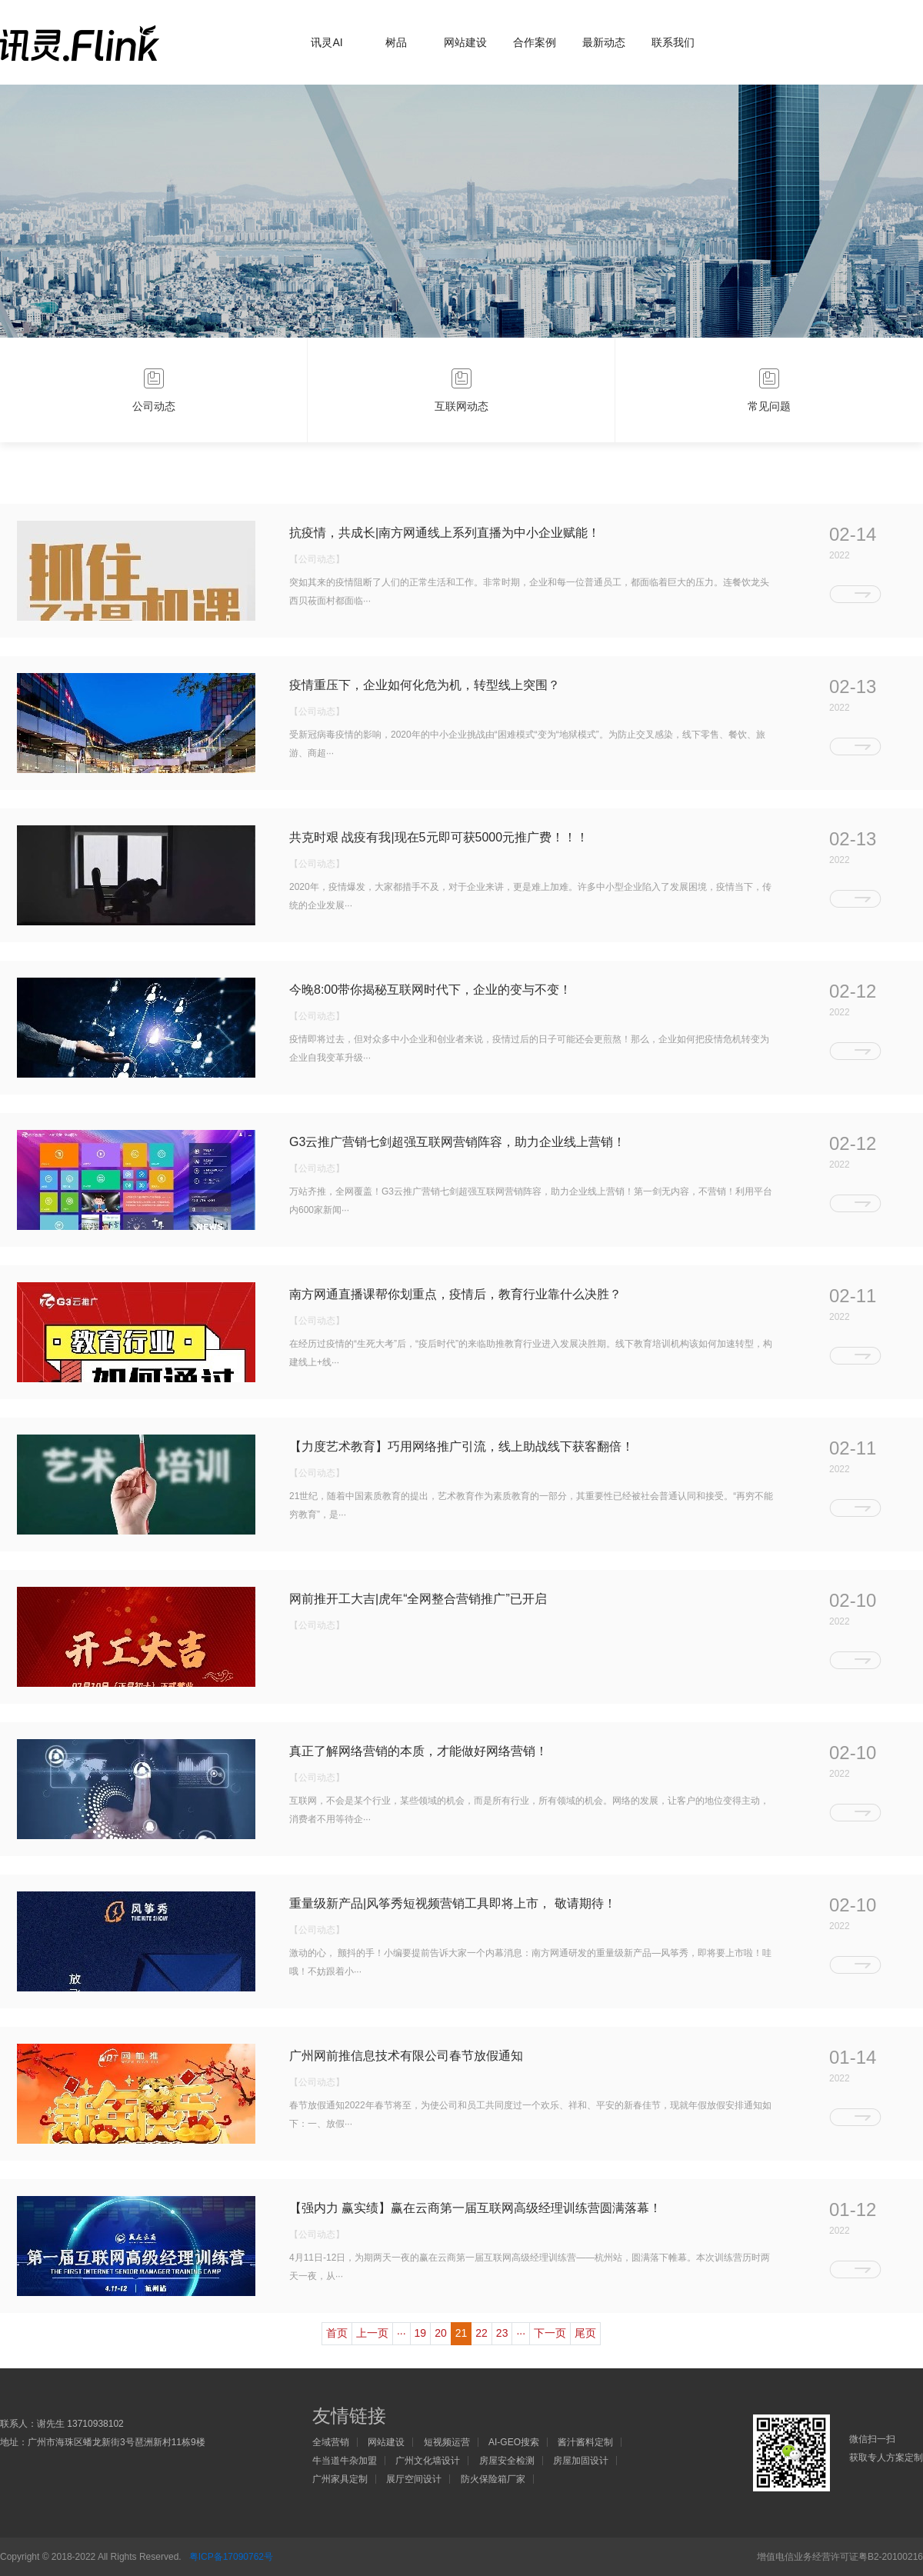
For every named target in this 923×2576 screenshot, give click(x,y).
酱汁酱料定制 (585, 2442)
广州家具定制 (340, 2479)
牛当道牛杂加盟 (344, 2460)
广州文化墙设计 (427, 2460)
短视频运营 (447, 2442)
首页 (337, 2333)
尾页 (585, 2333)
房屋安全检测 (507, 2460)
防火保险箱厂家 (493, 2479)
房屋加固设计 (580, 2460)
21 (461, 2333)
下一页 (550, 2333)
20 (441, 2333)
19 (421, 2333)
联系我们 (673, 42)
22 (481, 2333)
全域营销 (330, 2442)
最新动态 (603, 42)
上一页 (372, 2333)
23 (502, 2333)
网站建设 (465, 42)
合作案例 (534, 42)
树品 (396, 42)
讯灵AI (326, 42)
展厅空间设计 (414, 2479)
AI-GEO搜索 (513, 2442)
